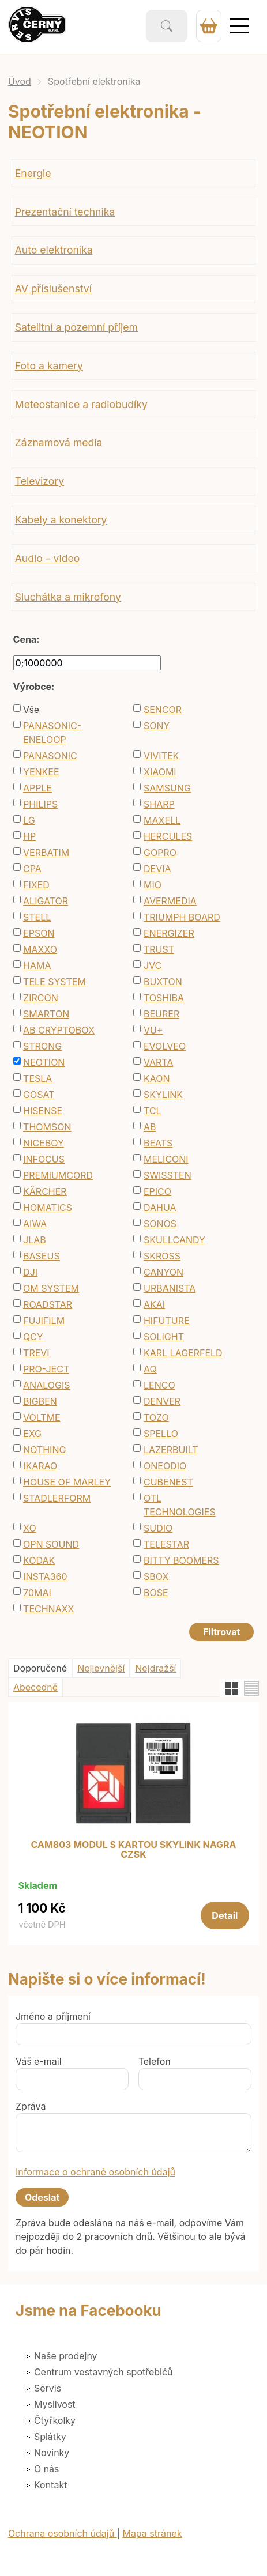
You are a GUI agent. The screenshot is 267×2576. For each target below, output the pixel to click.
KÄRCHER (45, 1191)
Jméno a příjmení (53, 2016)
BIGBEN (40, 1401)
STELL (37, 917)
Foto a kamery (49, 366)
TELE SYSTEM (54, 981)
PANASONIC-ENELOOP (52, 732)
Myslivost (55, 2404)
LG (29, 820)
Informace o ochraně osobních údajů (95, 2172)
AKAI (154, 1304)
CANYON (163, 1272)
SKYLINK (163, 1094)
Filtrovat (221, 1632)
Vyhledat (166, 25)
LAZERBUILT (171, 1449)
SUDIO (158, 1528)
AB (150, 1127)
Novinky (51, 2452)
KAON (157, 1078)
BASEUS (41, 1256)
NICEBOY (43, 1143)
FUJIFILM (44, 1320)
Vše (31, 709)
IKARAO (40, 1466)
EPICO (157, 1191)
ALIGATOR (45, 901)
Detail (225, 1915)
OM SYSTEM (51, 1288)
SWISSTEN (167, 1175)
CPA (32, 868)
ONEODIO (165, 1466)
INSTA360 (45, 1576)
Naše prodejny (65, 2356)
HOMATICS (47, 1207)
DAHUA (160, 1207)
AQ (150, 1369)
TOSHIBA (164, 998)
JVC (152, 965)
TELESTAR (166, 1544)
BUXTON (163, 981)
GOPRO (160, 852)
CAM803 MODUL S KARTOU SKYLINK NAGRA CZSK (133, 1850)
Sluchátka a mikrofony (68, 597)
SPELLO (161, 1433)
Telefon (154, 2061)
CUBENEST (168, 1482)
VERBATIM (46, 852)
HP (29, 836)
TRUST (159, 949)
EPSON (38, 933)
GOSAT (38, 1094)
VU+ (153, 1030)
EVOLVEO (165, 1046)
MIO (152, 885)
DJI (30, 1272)
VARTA (158, 1062)
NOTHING (44, 1449)
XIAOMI (160, 772)
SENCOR (163, 709)
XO (29, 1528)
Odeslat (42, 2197)
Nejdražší (155, 1668)
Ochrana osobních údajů (62, 2533)
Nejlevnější (101, 1668)
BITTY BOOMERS (181, 1560)
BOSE (156, 1592)
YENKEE (41, 772)
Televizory (39, 481)
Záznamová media (59, 442)
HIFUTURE (167, 1320)
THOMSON (47, 1127)
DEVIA (157, 868)
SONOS (160, 1223)
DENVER (162, 1401)
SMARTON (46, 1014)
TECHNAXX (48, 1609)
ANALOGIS (46, 1385)
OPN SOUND (51, 1544)
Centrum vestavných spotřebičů (103, 2372)
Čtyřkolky (55, 2420)
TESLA (37, 1078)
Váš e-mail (39, 2061)
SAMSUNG (167, 788)
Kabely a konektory (61, 520)
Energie (33, 173)
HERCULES (168, 836)
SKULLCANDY (174, 1240)
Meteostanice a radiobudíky (81, 404)
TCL (152, 1111)
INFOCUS (44, 1159)
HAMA (37, 965)
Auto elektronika (54, 250)
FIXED (36, 885)
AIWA (35, 1223)
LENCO (159, 1385)
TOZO (156, 1417)
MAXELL (162, 820)
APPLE (37, 788)
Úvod (19, 81)
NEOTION (44, 1062)
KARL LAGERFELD (183, 1353)
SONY (157, 725)
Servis (47, 2388)
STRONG (42, 1046)
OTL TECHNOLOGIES (180, 1505)
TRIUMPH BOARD (182, 917)
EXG (32, 1433)
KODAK (39, 1560)
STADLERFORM (57, 1498)
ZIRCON (40, 998)
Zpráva (31, 2106)
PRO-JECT (46, 1369)
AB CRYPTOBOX (59, 1030)
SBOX (156, 1576)
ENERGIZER (169, 933)
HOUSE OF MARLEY (67, 1482)
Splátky (50, 2436)
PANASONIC (50, 755)
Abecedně (35, 1687)
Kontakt (50, 2485)
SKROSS (162, 1256)
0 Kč (209, 26)
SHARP (159, 804)
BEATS (158, 1143)
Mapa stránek (152, 2533)
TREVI (36, 1353)
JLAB (34, 1240)
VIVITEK (161, 755)
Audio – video (47, 558)
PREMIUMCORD (58, 1175)
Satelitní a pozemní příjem (76, 327)
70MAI (37, 1592)
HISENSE (42, 1111)
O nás (46, 2469)
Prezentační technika (65, 212)
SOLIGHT (164, 1336)
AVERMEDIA (170, 901)
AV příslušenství (53, 288)
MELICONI (166, 1159)
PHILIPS (40, 804)
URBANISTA (169, 1288)
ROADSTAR (47, 1304)
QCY (33, 1336)
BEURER (161, 1014)
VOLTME (42, 1417)
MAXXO (40, 949)
